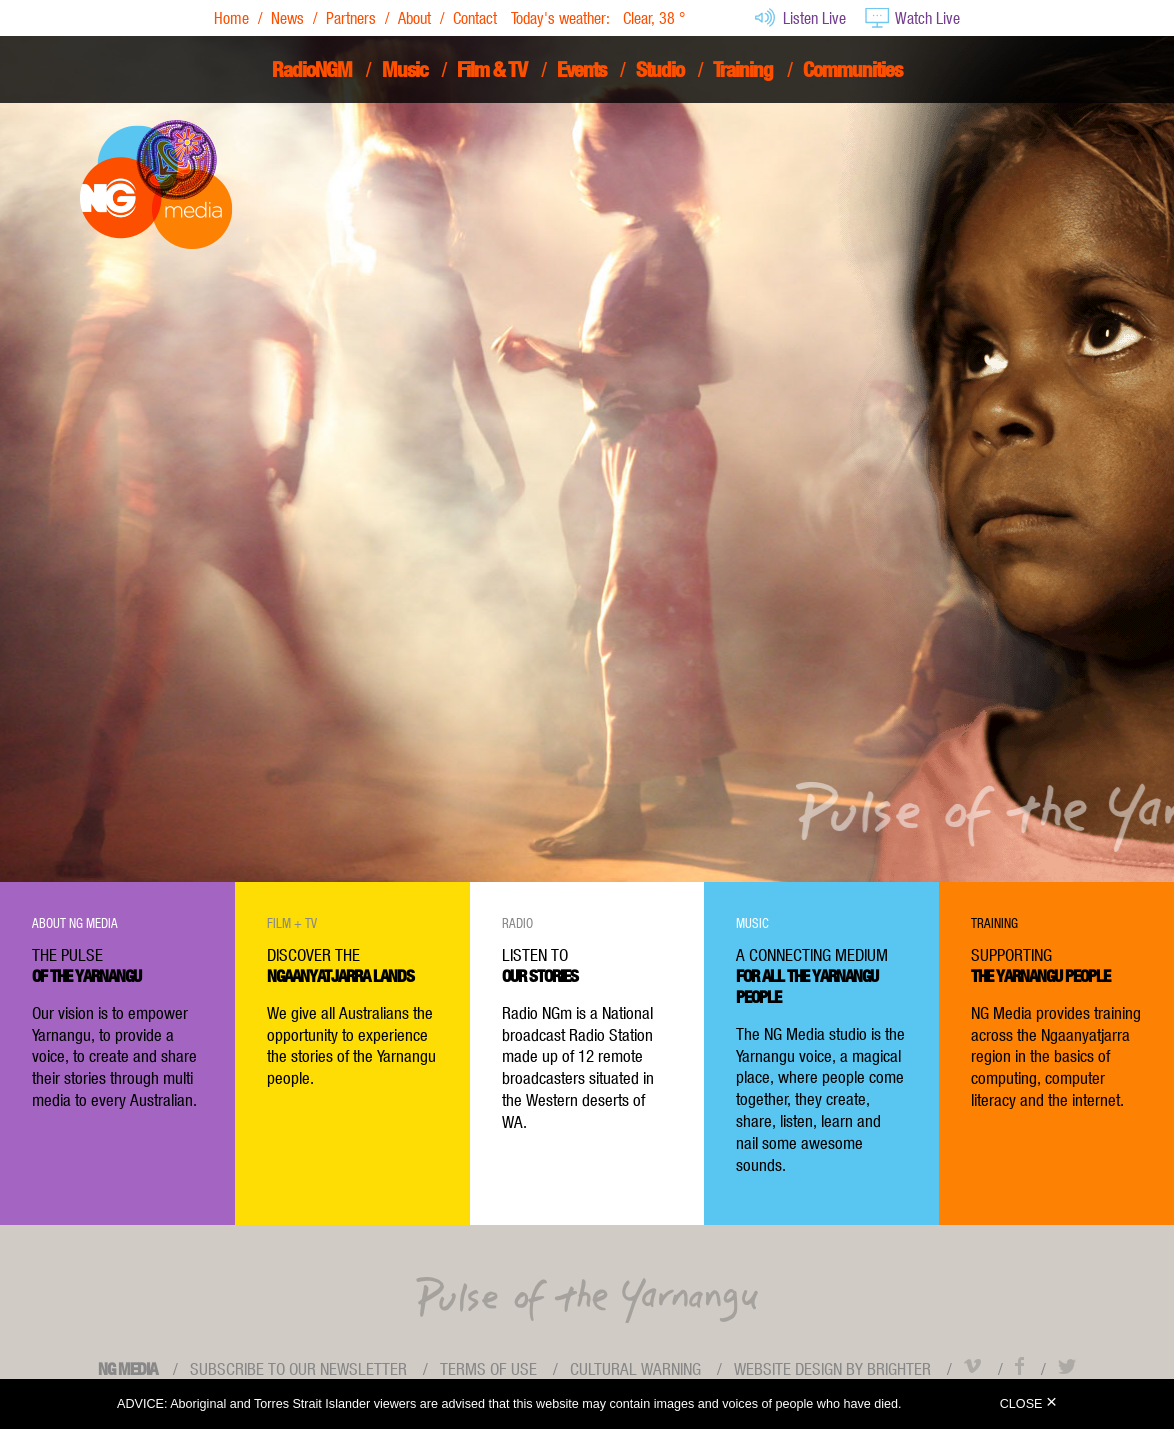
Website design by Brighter (832, 1369)
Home (231, 17)
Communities (852, 69)
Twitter (1067, 1366)
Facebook (1020, 1366)
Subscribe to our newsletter (298, 1369)
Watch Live (912, 18)
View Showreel (427, 592)
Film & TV (492, 69)
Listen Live (799, 18)
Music (405, 69)
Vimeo (973, 1366)
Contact (475, 17)
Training (743, 69)
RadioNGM (312, 69)
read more (817, 435)
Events (581, 69)
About (414, 17)
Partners (351, 17)
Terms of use (488, 1369)
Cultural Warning (635, 1369)
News (287, 17)
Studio (660, 69)
